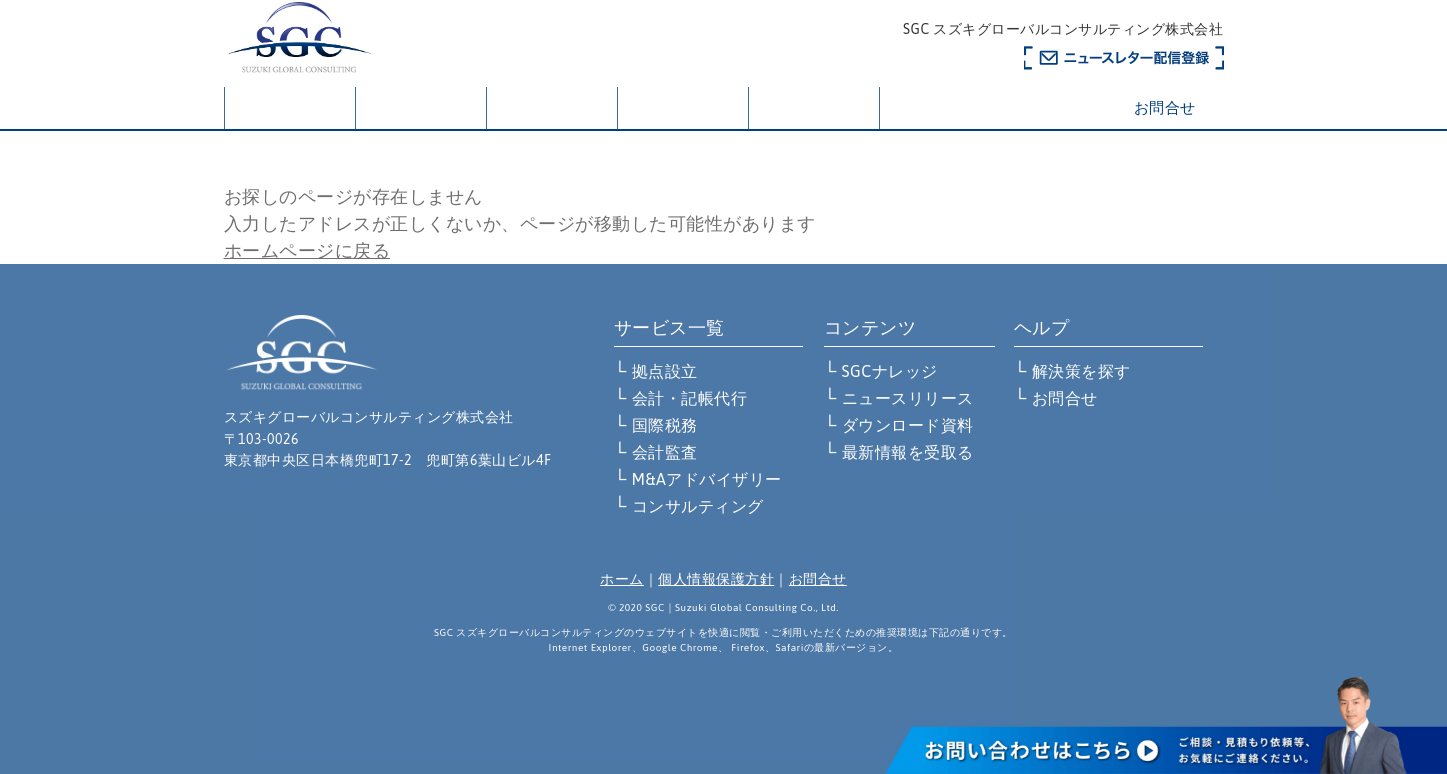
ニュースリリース (908, 398)
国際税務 (665, 425)
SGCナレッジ (890, 371)
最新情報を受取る (908, 452)
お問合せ (1165, 107)
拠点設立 (665, 371)
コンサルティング (698, 506)
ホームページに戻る (307, 250)
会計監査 (665, 452)
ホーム (290, 109)
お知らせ (814, 108)
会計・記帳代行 (690, 398)
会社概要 (421, 108)
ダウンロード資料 (908, 425)
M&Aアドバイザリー (707, 479)
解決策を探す (682, 108)
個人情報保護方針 (716, 579)
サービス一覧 (551, 108)
